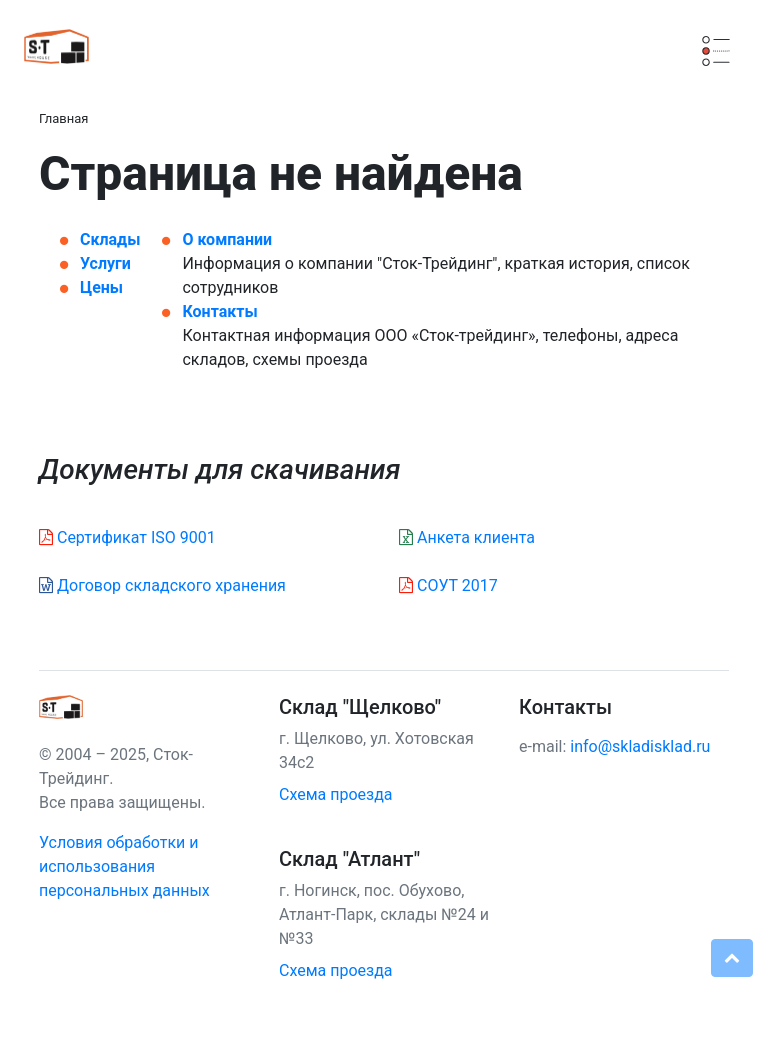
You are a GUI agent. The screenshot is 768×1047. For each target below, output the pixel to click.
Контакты (219, 311)
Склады (110, 239)
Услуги (105, 263)
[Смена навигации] (716, 51)
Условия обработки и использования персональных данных (124, 866)
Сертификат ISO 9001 (127, 537)
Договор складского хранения (162, 585)
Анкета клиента (467, 537)
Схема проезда (336, 794)
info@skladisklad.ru (640, 746)
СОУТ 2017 (448, 585)
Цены (101, 287)
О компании (227, 239)
